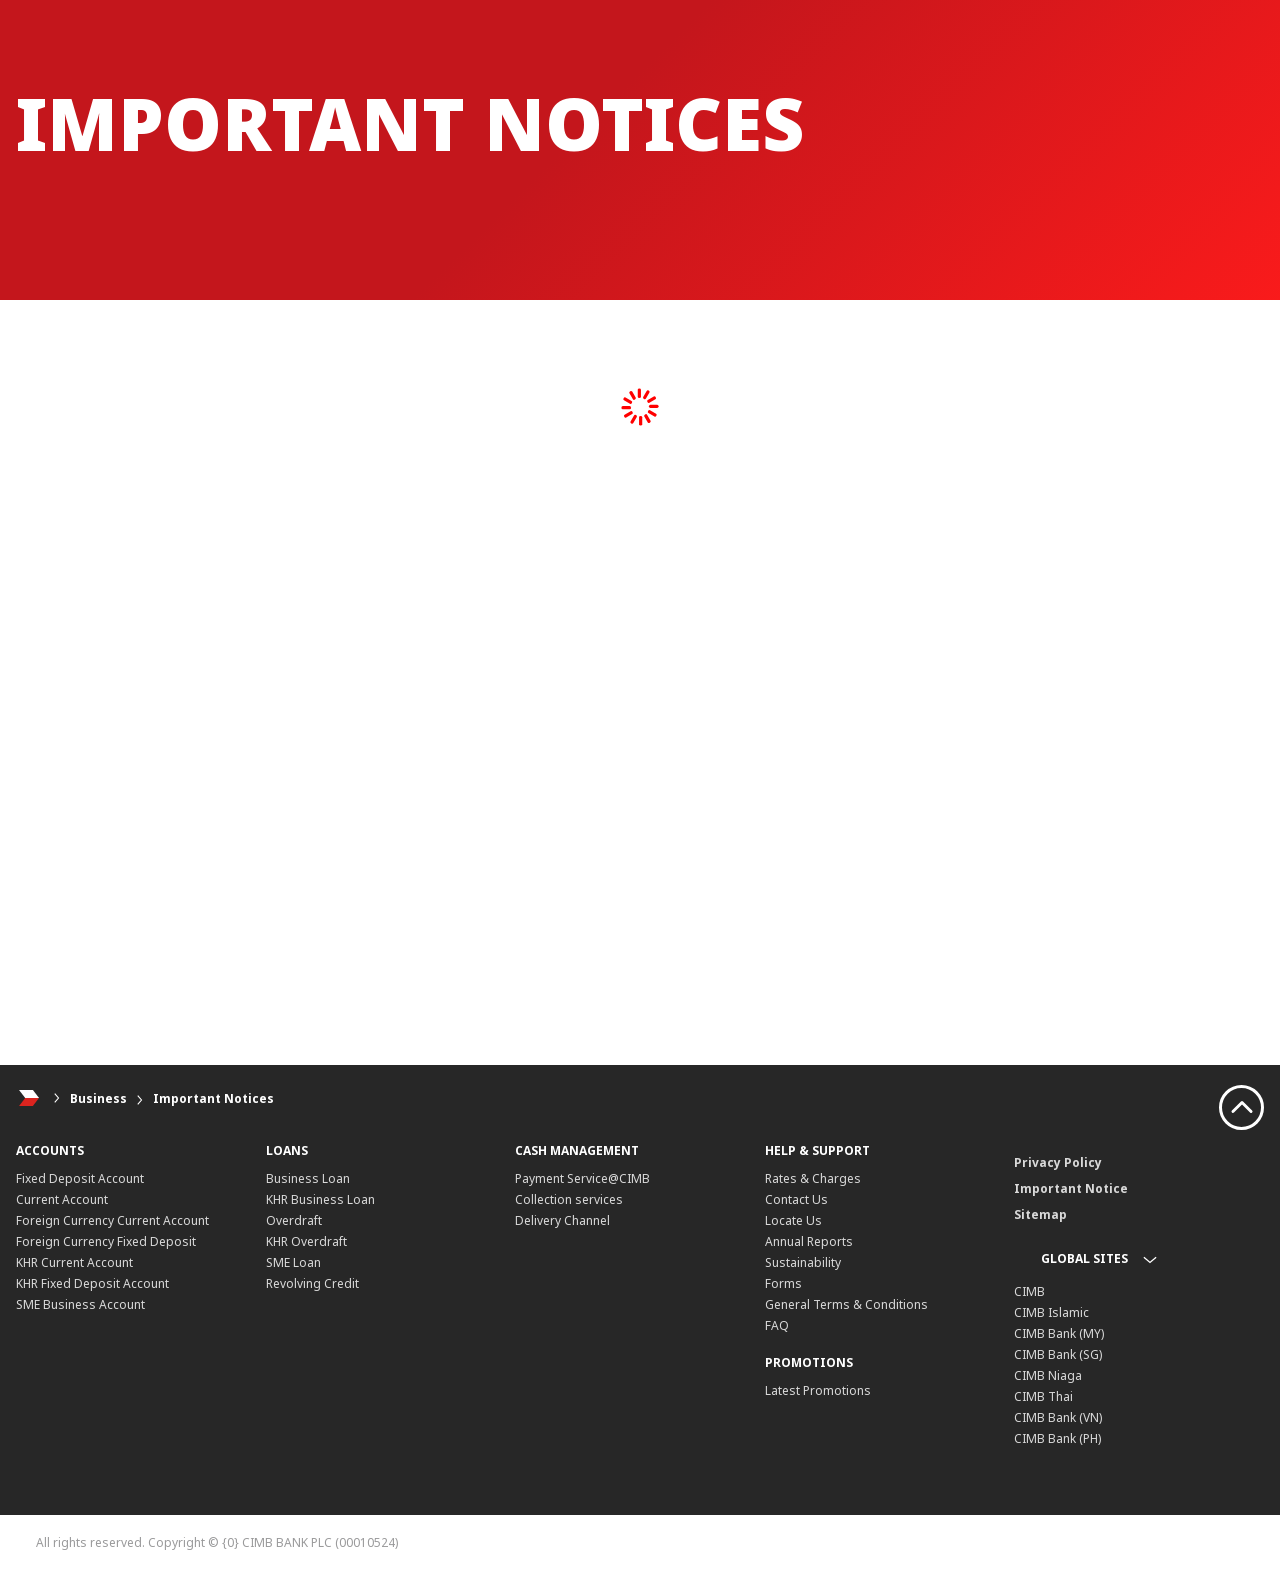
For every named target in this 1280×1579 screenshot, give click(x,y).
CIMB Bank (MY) (1059, 1333)
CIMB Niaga (1048, 1375)
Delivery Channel (562, 1220)
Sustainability (803, 1262)
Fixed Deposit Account (80, 1178)
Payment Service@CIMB (582, 1178)
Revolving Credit (312, 1283)
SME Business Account (80, 1304)
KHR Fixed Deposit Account (92, 1283)
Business (98, 1098)
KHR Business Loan (320, 1199)
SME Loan (293, 1262)
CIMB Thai (1043, 1396)
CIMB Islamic (1051, 1312)
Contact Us (796, 1199)
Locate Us (793, 1220)
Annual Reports (809, 1241)
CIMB (1029, 1291)
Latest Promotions (818, 1390)
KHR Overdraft (306, 1241)
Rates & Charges (813, 1178)
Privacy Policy (1058, 1162)
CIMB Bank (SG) (1058, 1354)
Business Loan (308, 1178)
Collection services (569, 1199)
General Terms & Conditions (846, 1304)
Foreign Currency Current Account (112, 1220)
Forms (783, 1283)
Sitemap (1040, 1214)
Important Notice (1071, 1188)
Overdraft (294, 1220)
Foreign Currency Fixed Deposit (106, 1241)
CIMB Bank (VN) (1058, 1417)
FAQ (777, 1325)
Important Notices (213, 1098)
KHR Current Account (74, 1262)
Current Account (62, 1199)
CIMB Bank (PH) (1057, 1438)
